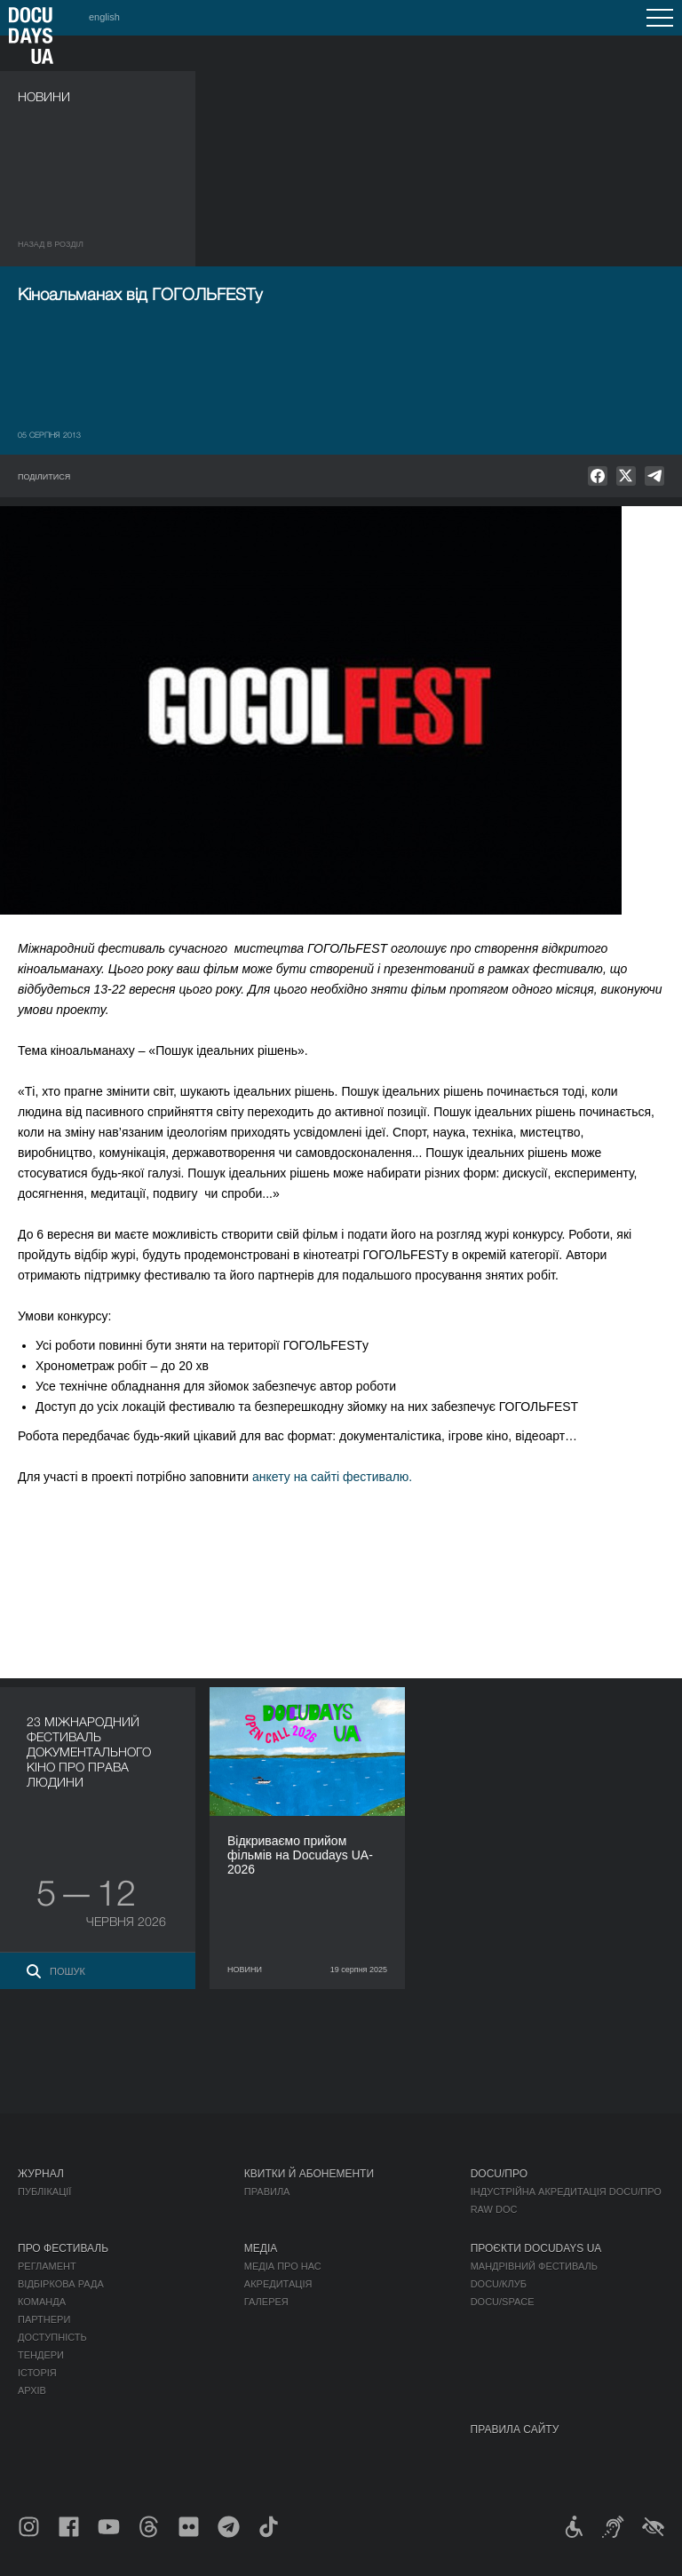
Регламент (47, 2266)
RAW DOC (494, 2209)
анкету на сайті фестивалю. (332, 1477)
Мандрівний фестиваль (534, 2266)
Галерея (266, 2301)
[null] (597, 476)
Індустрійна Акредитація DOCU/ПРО (566, 2191)
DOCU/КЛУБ (499, 2284)
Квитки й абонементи (309, 2174)
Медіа (260, 2248)
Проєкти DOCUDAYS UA (536, 2248)
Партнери (44, 2319)
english (104, 17)
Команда (42, 2301)
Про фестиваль (63, 2248)
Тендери (41, 2355)
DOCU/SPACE (503, 2301)
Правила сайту (515, 2429)
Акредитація (278, 2284)
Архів (32, 2390)
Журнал (41, 2174)
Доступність (52, 2337)
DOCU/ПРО (499, 2174)
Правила (267, 2191)
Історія (37, 2372)
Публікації (44, 2191)
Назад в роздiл (50, 244)
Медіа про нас (282, 2266)
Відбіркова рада (61, 2284)
